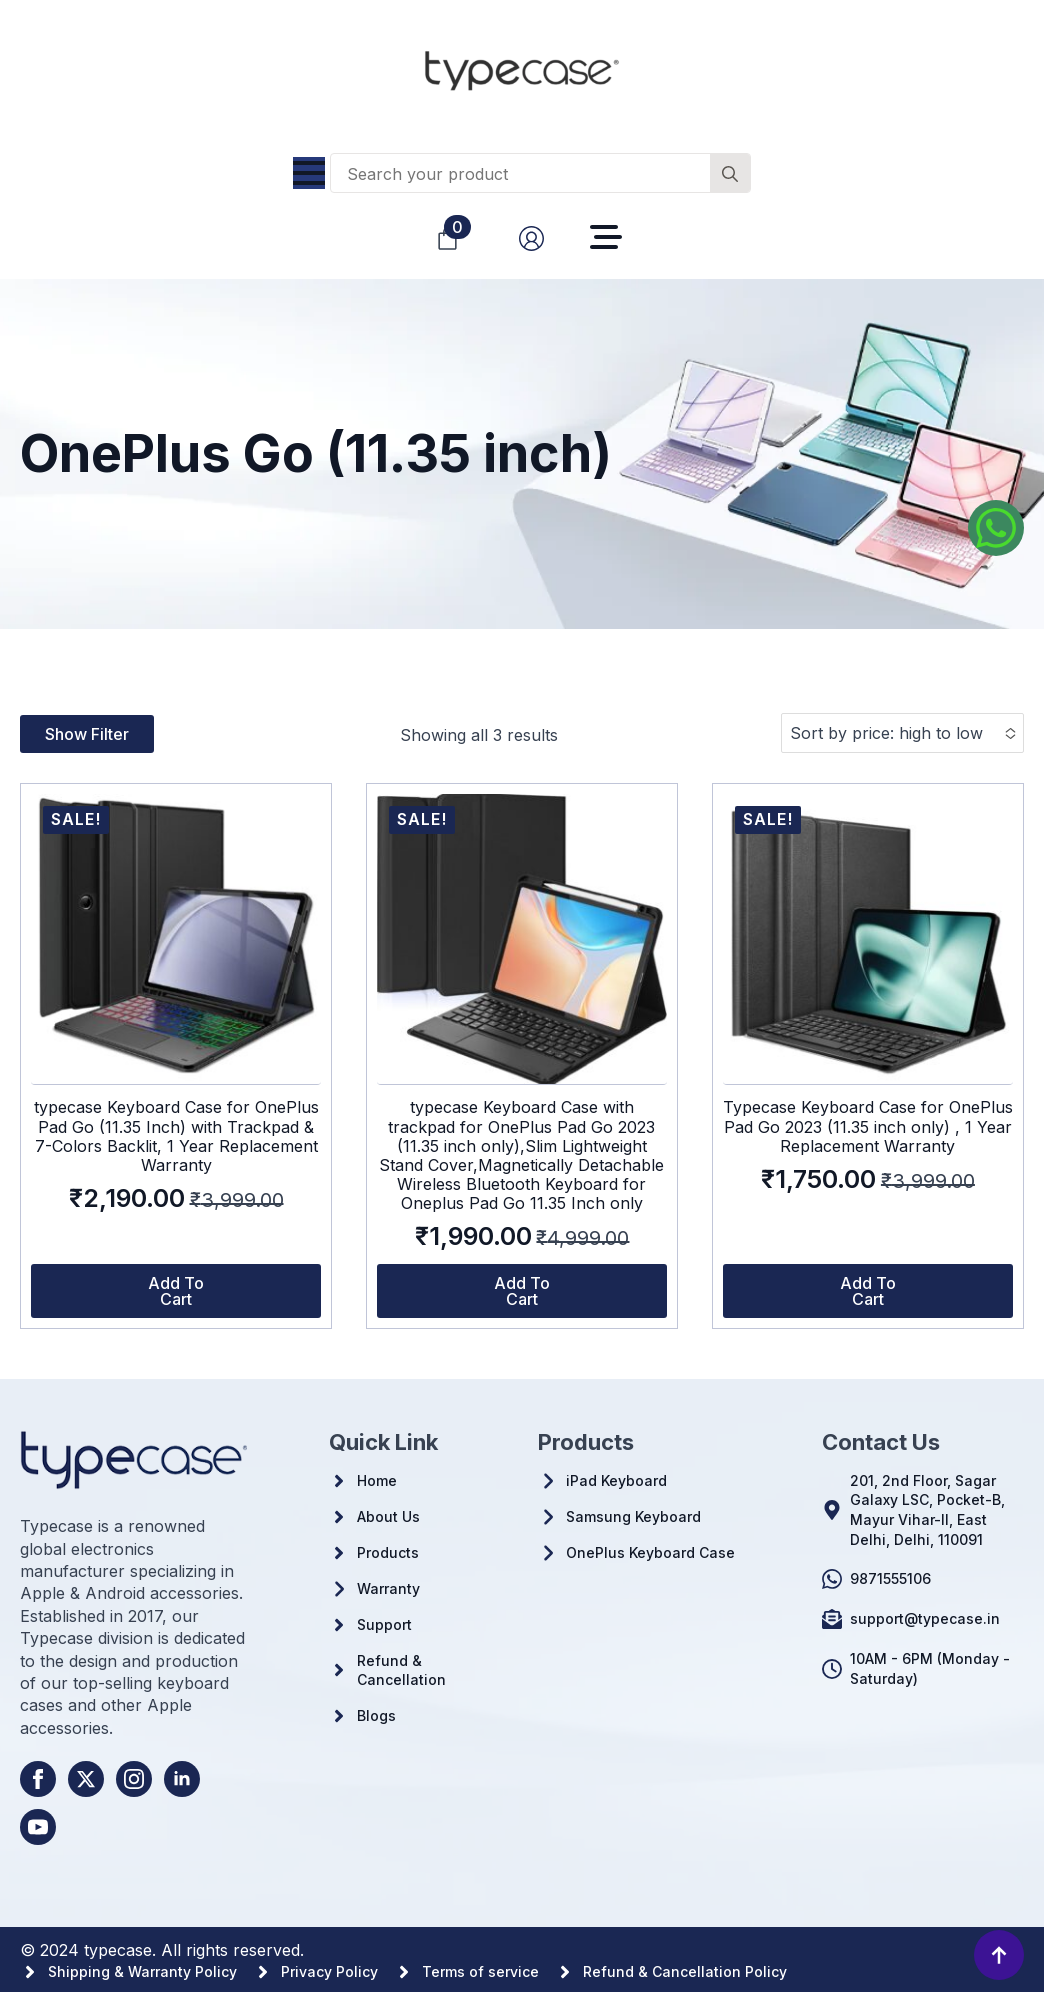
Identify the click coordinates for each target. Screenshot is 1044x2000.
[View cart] (447, 238)
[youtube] (38, 1827)
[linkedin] (182, 1779)
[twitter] (86, 1779)
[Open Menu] (309, 173)
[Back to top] (999, 1955)
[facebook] (38, 1779)
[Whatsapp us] (996, 528)
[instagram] (134, 1779)
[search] (730, 174)
